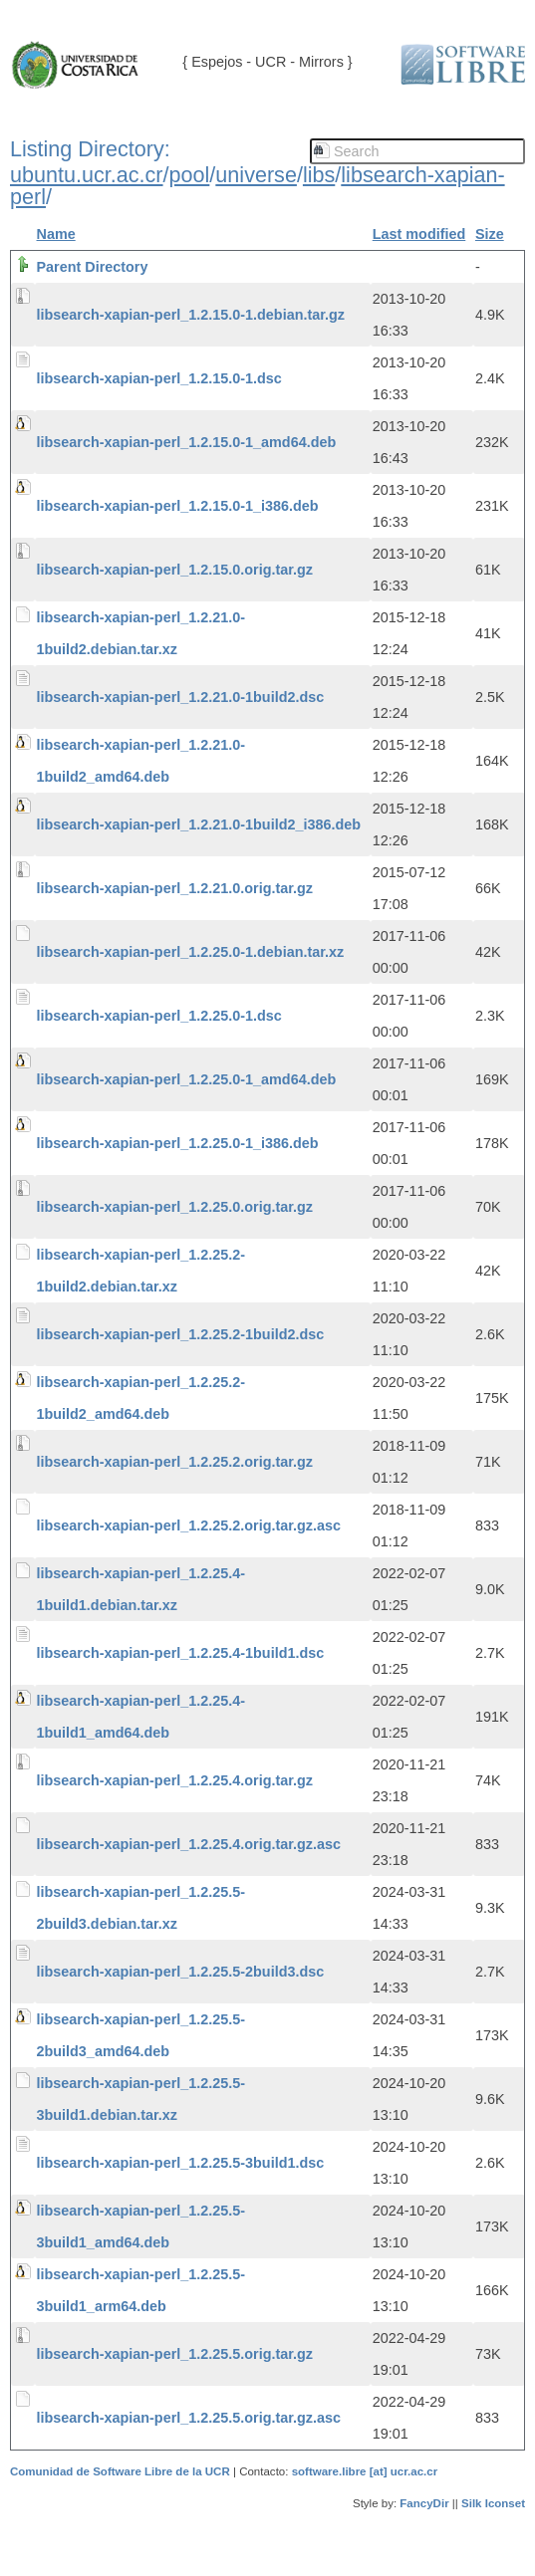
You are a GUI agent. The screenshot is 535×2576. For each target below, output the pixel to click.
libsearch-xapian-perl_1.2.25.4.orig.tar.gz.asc (189, 1844)
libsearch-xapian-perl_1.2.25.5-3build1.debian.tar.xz (141, 2099)
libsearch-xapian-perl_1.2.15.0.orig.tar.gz (175, 570)
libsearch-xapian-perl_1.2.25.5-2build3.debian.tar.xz (141, 1908)
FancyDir (424, 2503)
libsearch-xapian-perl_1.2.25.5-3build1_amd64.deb (141, 2226)
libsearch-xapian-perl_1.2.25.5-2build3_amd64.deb (141, 2035)
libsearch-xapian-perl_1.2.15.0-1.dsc (159, 378)
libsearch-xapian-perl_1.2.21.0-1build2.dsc (181, 697)
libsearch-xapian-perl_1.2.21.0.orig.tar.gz (175, 888)
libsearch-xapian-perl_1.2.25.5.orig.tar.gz (175, 2354)
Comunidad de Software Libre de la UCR (121, 2471)
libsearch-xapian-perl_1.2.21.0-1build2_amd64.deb (141, 761)
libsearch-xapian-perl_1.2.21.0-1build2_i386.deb (199, 824)
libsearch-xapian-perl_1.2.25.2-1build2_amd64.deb (141, 1398)
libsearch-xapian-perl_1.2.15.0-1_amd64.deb (187, 442)
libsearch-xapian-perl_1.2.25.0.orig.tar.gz (175, 1207)
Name (56, 234)
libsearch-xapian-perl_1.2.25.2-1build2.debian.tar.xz (141, 1270)
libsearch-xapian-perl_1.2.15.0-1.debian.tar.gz (191, 315)
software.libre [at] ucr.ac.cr (365, 2471)
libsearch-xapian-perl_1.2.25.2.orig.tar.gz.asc (189, 1525)
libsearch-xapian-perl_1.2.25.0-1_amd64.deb (187, 1079)
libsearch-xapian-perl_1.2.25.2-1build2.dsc (181, 1334)
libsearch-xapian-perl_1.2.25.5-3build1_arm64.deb (141, 2290)
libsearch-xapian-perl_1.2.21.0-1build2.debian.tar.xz (141, 633)
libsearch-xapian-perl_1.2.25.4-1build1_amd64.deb (141, 1717)
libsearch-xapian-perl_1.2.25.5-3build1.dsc (181, 2163)
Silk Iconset (493, 2503)
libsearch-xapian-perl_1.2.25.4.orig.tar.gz (175, 1780)
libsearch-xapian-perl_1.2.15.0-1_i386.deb (178, 506)
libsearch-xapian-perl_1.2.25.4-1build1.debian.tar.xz (141, 1589)
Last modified (419, 234)
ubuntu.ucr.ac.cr (86, 174)
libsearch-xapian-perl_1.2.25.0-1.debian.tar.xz (191, 952)
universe (256, 174)
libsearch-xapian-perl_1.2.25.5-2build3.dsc (181, 1972)
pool (189, 174)
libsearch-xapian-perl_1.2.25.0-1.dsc (159, 1016)
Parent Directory (92, 267)
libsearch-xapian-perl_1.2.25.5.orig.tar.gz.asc (189, 2418)
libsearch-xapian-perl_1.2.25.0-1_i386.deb (178, 1143)
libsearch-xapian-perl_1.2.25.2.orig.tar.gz (175, 1462)
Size (489, 234)
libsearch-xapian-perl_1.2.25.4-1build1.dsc (181, 1653)
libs (319, 174)
